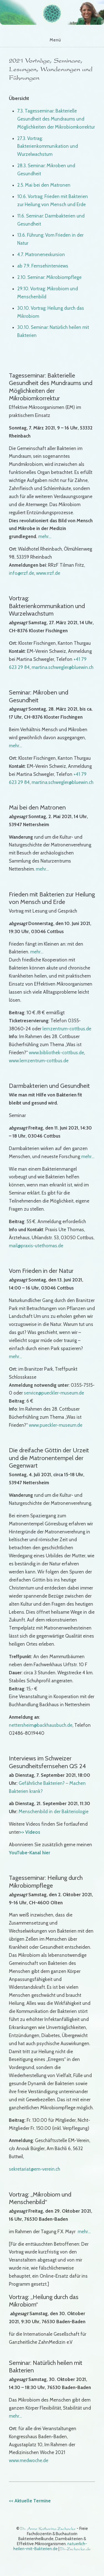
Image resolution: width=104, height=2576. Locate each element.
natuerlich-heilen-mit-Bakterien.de (50, 2546)
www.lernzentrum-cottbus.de (39, 1060)
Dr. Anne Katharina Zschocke (48, 2528)
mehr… (44, 536)
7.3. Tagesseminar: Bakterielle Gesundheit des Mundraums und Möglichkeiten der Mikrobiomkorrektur (56, 119)
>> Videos (30, 1832)
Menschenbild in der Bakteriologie (53, 1811)
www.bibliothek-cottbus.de (56, 1052)
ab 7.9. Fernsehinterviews (42, 266)
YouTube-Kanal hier (29, 1852)
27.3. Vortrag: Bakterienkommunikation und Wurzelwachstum (47, 146)
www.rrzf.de (48, 573)
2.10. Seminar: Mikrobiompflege (49, 277)
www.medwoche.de (28, 2460)
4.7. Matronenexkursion (41, 254)
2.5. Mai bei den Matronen (43, 185)
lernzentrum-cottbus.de (66, 1028)
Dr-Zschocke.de (75, 2549)
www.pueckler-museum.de (55, 1425)
